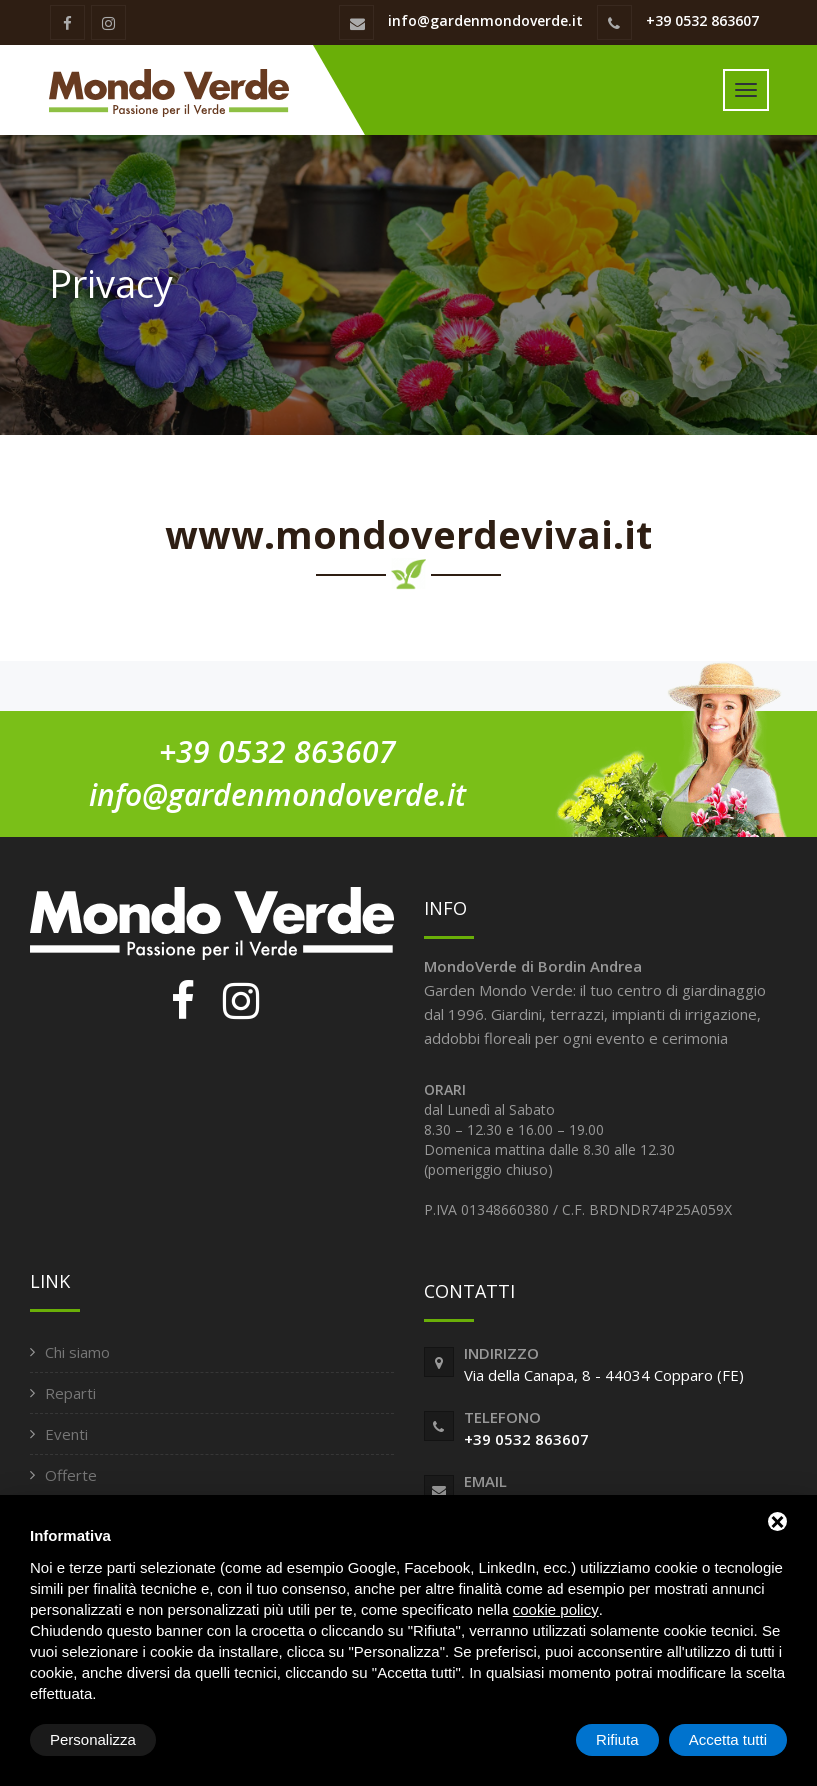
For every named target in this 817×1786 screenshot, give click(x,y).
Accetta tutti (728, 1739)
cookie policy (556, 1609)
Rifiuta (617, 1739)
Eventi (66, 1434)
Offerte (71, 1475)
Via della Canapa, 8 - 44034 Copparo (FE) (604, 1375)
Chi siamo (77, 1352)
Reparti (70, 1393)
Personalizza (93, 1739)
